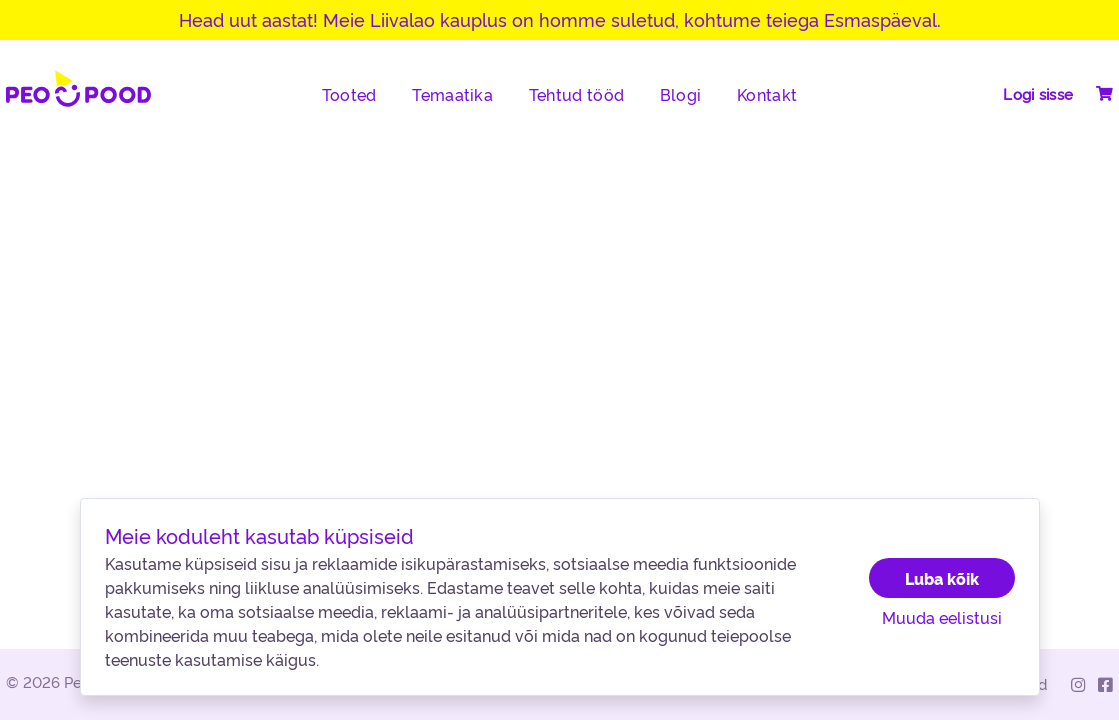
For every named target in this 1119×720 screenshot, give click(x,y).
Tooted (349, 94)
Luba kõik (942, 578)
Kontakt (767, 94)
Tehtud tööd (576, 94)
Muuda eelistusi (942, 617)
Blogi (681, 94)
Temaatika (452, 94)
